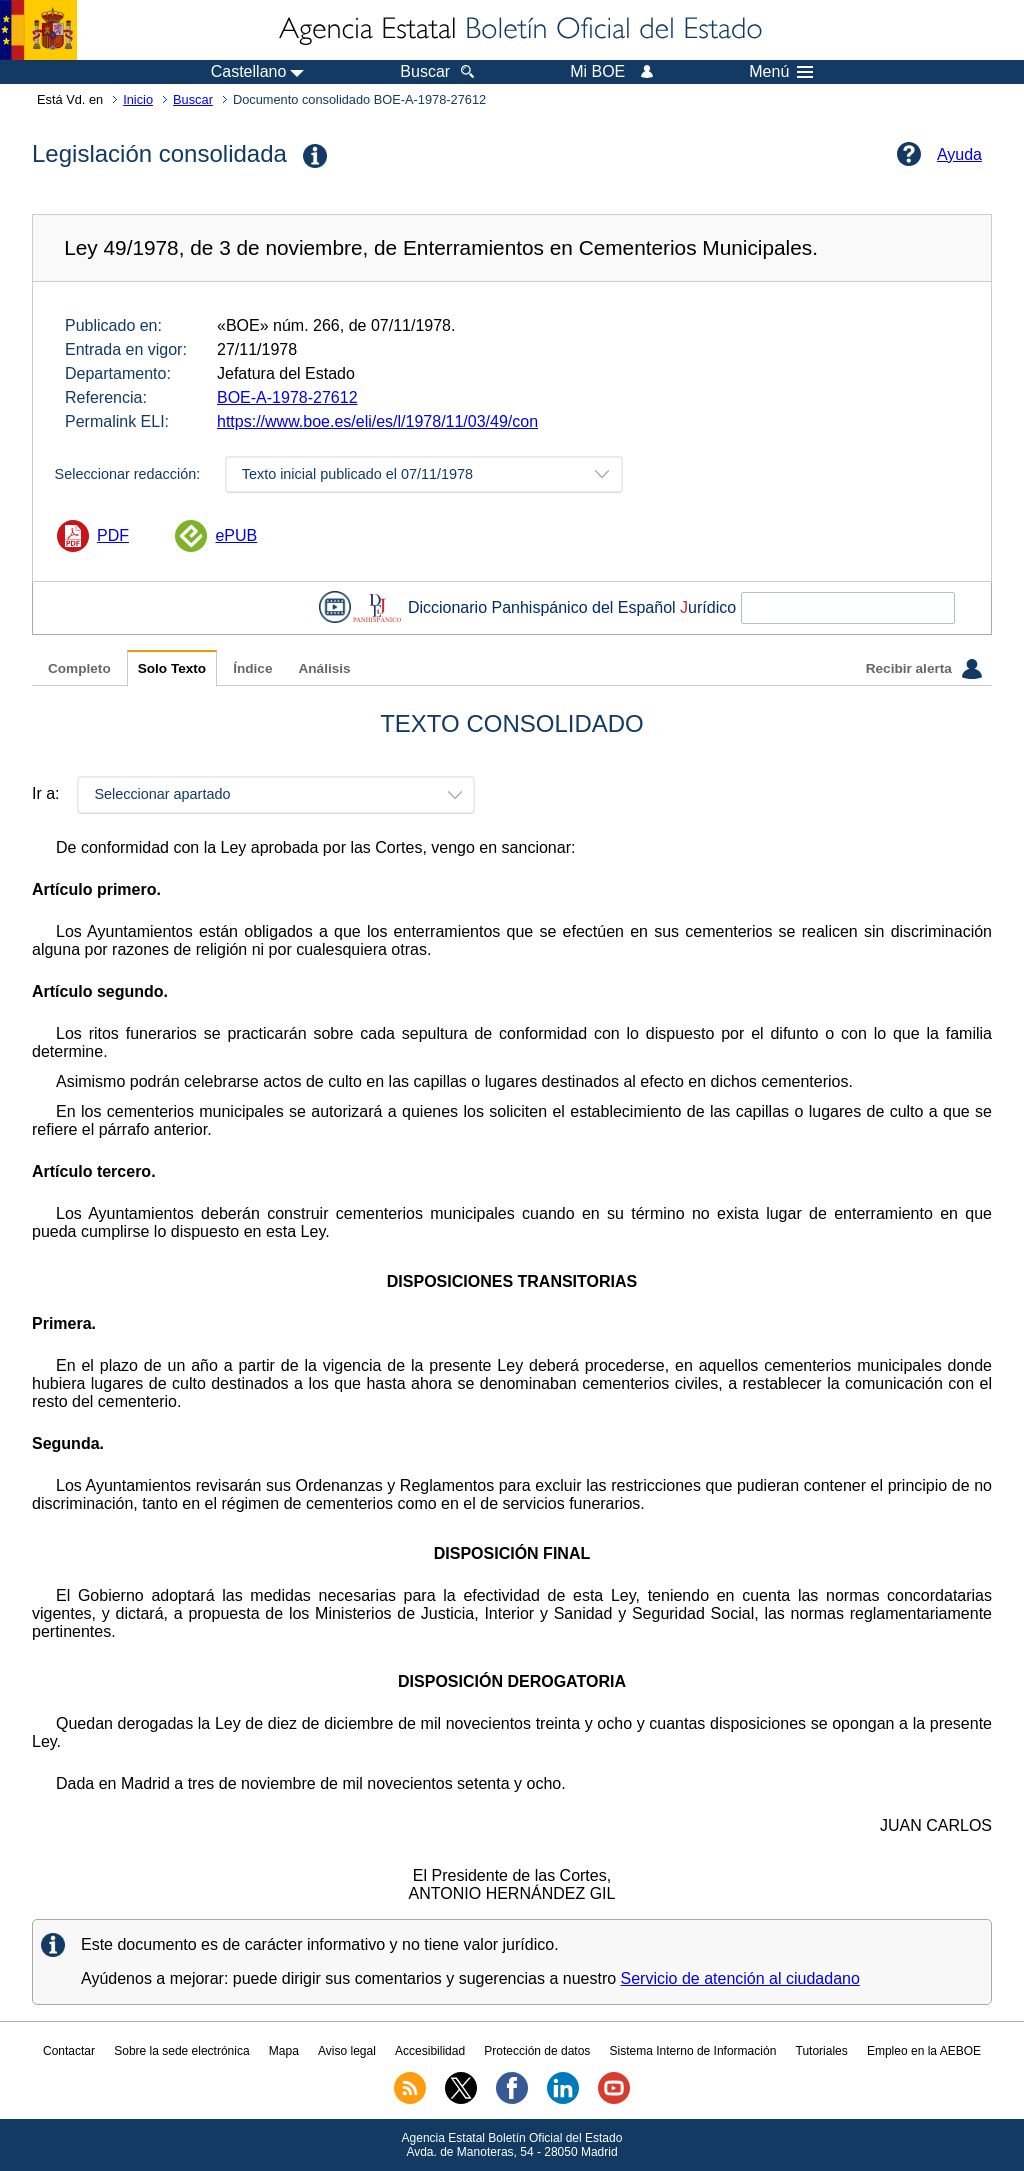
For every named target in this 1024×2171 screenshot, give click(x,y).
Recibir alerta (924, 669)
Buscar (193, 99)
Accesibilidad (430, 2051)
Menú (781, 72)
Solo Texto (172, 668)
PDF (113, 535)
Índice (252, 668)
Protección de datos (537, 2051)
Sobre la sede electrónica (181, 2051)
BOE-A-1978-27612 (287, 397)
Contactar (69, 2051)
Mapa (284, 2051)
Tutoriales (822, 2051)
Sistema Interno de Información (693, 2051)
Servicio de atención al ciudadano (740, 1978)
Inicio (138, 99)
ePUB (236, 535)
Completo (79, 668)
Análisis (324, 668)
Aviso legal (347, 2051)
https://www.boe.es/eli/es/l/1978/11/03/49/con (377, 421)
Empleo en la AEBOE (924, 2051)
